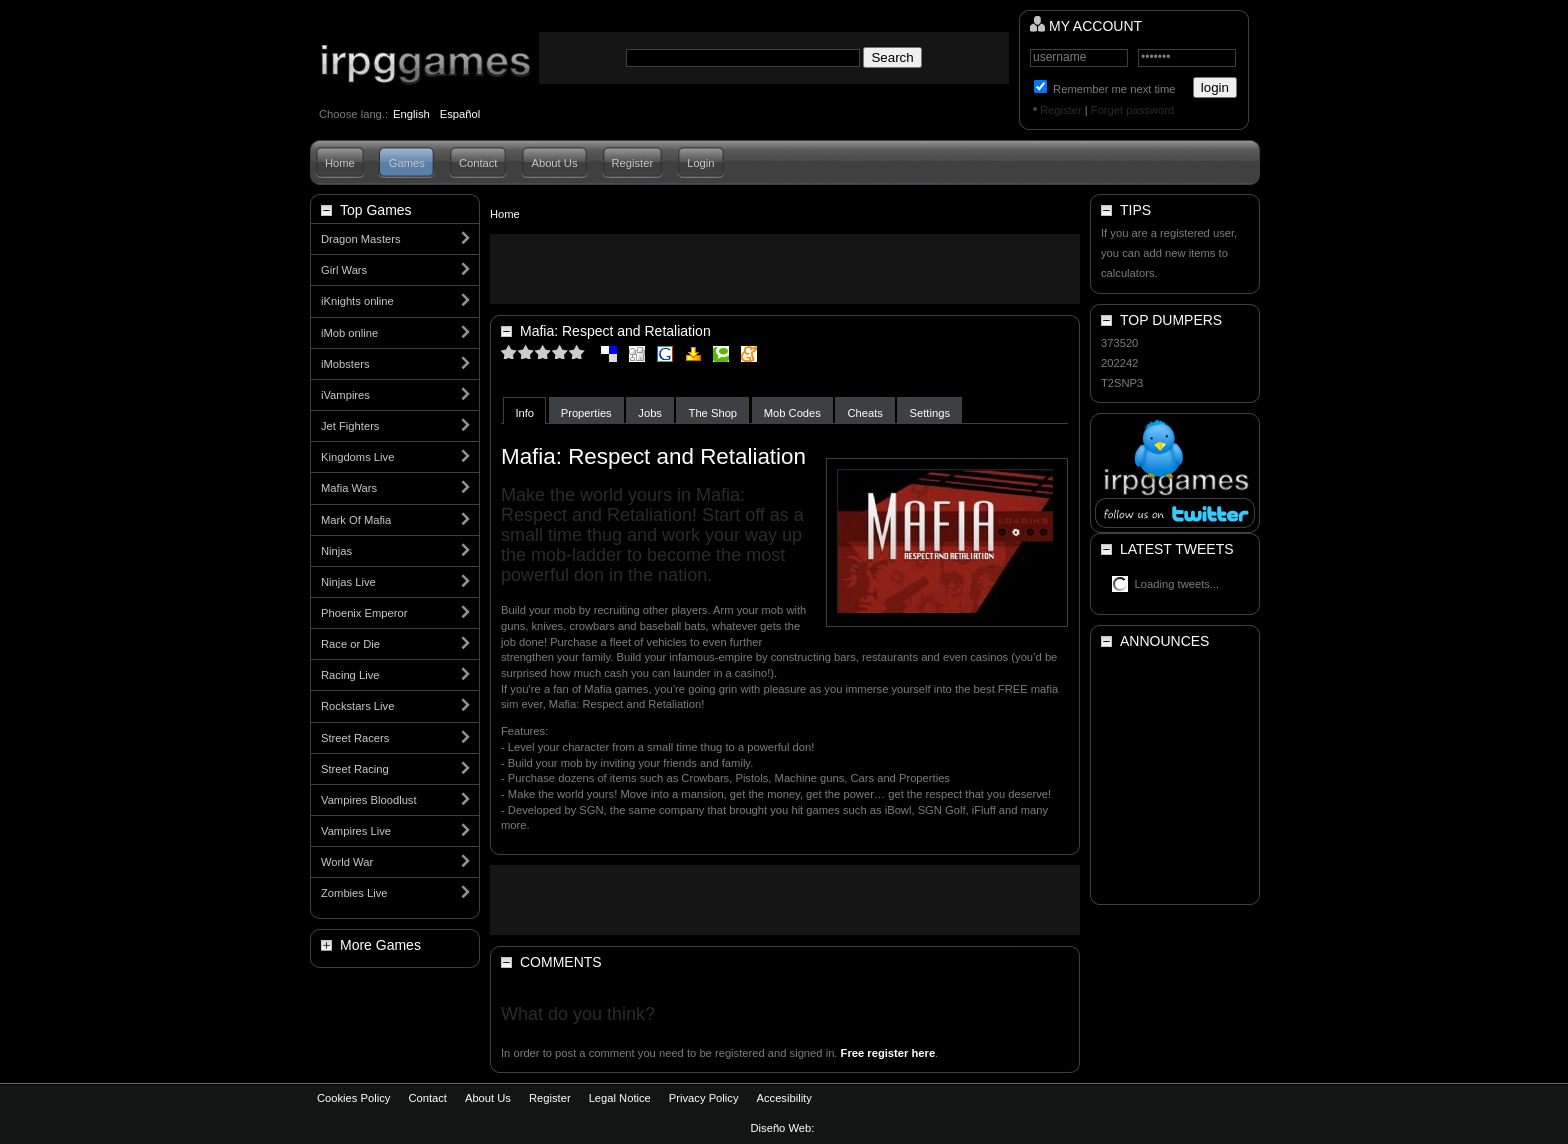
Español (460, 114)
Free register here (888, 1053)
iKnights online (357, 301)
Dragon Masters (361, 239)
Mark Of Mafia (356, 520)
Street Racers (355, 738)
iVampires (345, 395)
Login (700, 163)
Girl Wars (344, 270)
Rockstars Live (357, 706)
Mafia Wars (349, 488)
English (411, 114)
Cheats (865, 413)
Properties (586, 413)
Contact (478, 163)
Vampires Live (356, 831)
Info (524, 413)
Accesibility (783, 1098)
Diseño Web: (784, 1128)
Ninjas (336, 551)
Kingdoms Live (357, 457)
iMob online (349, 333)
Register (1061, 110)
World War (347, 862)
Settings (930, 413)
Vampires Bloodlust (369, 800)
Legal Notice (620, 1098)
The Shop (713, 413)
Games (407, 163)
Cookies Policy (353, 1098)
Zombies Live (354, 893)
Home (340, 163)
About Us (554, 163)
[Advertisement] (785, 269)
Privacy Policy (704, 1098)
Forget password (1132, 110)
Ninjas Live (348, 582)
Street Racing (355, 769)
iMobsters (345, 364)
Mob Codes (792, 413)
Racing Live (350, 675)
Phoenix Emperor (364, 613)
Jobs (650, 413)
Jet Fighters (350, 426)
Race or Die (350, 644)
